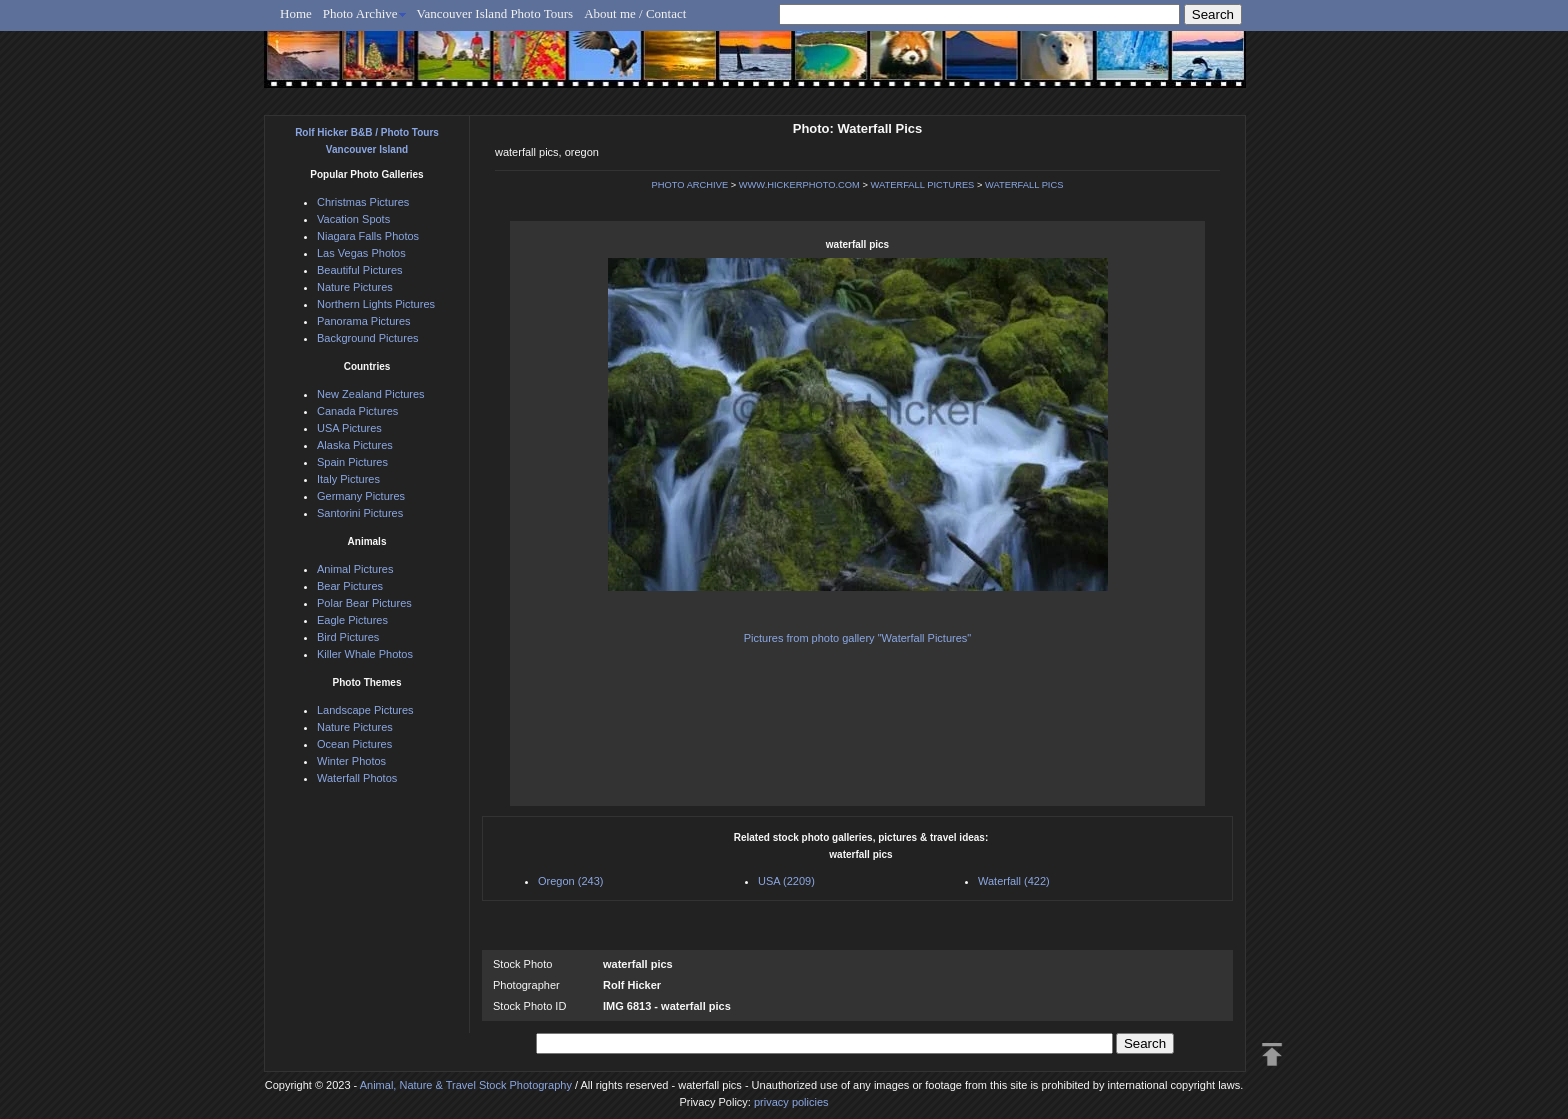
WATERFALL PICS (1024, 185)
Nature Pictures (355, 287)
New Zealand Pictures (371, 394)
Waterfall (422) (1014, 881)
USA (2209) (786, 881)
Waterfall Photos (357, 778)
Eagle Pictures (352, 620)
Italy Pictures (348, 479)
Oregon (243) (570, 881)
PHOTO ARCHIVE (690, 185)
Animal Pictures (355, 569)
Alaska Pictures (355, 445)
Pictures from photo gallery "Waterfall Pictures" (857, 638)
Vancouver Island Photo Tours (495, 13)
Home (296, 13)
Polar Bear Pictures (364, 603)
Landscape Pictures (365, 710)
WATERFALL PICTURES (922, 185)
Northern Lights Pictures (376, 304)
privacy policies (791, 1102)
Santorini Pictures (360, 513)
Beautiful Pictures (360, 270)
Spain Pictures (352, 462)
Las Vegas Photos (361, 253)
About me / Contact (635, 13)
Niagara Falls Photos (368, 236)
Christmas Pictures (363, 202)
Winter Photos (351, 761)
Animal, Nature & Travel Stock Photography (466, 1085)
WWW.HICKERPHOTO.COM (799, 185)
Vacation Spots (353, 219)
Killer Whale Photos (365, 654)
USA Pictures (349, 428)
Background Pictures (368, 338)
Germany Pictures (361, 496)
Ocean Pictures (354, 744)
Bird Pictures (348, 637)
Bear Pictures (350, 586)
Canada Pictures (357, 411)
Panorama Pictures (364, 321)
